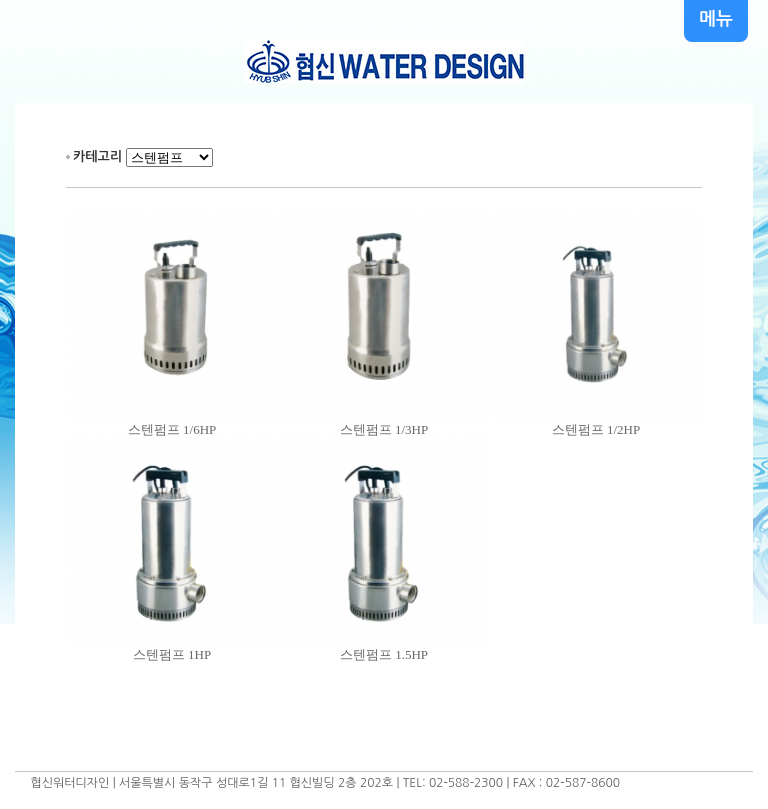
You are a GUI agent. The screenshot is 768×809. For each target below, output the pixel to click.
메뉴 (716, 19)
